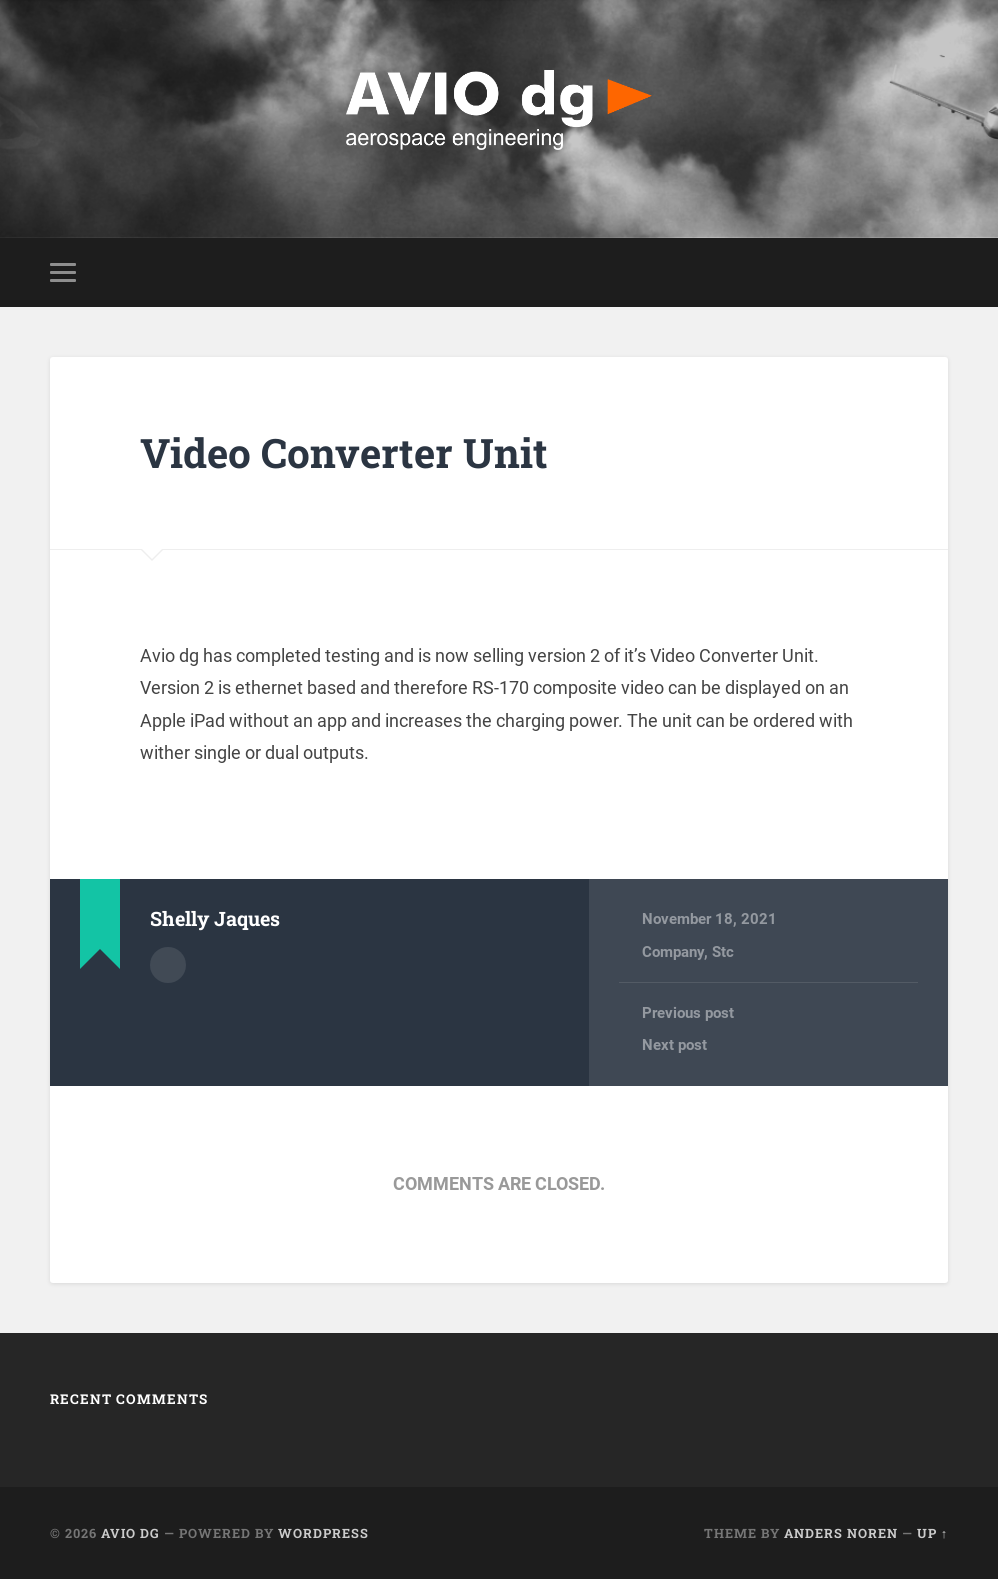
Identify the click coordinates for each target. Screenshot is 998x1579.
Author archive (168, 965)
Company (673, 952)
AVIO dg (130, 1533)
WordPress (323, 1533)
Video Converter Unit (344, 452)
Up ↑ (932, 1533)
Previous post (688, 1013)
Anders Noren (841, 1533)
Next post (674, 1045)
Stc (723, 952)
